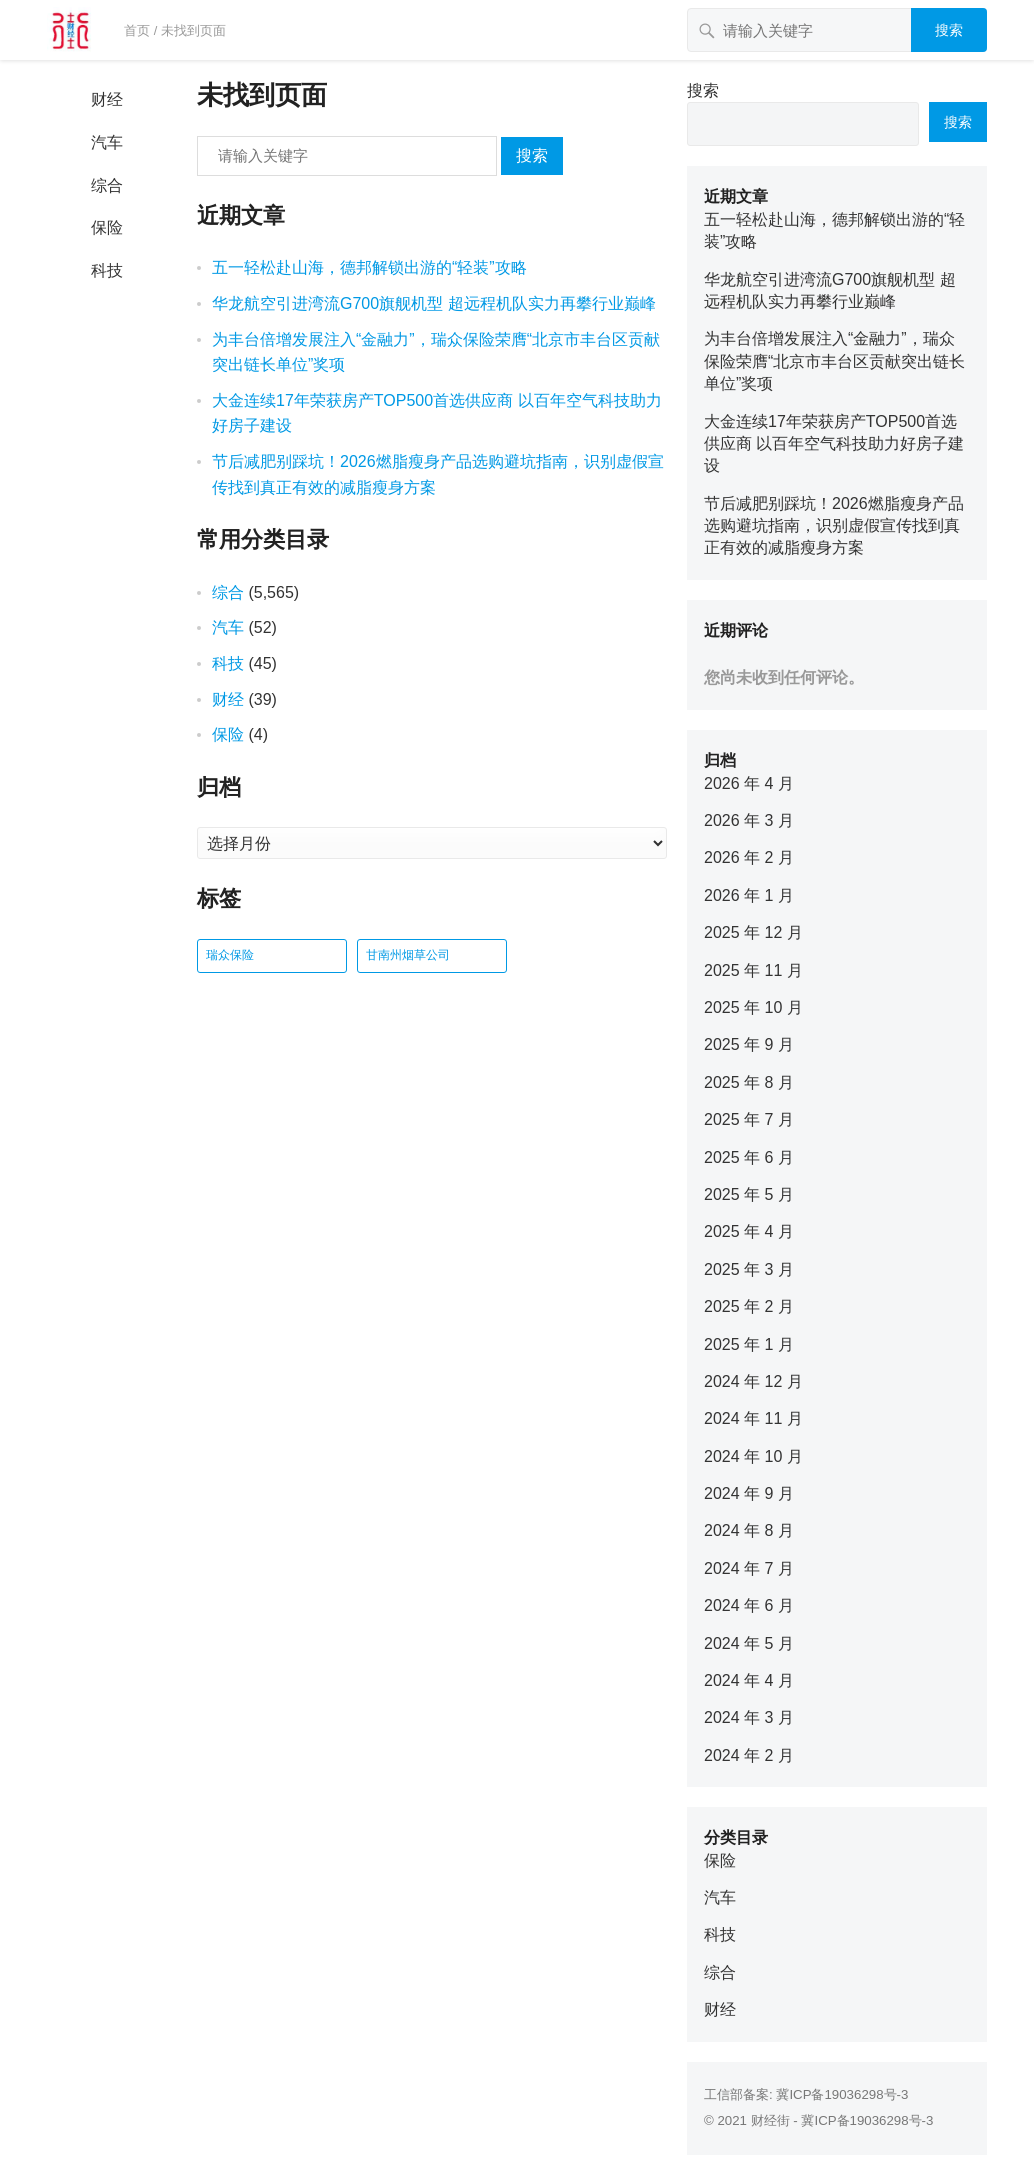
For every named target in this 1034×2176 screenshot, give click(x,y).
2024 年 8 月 (749, 1530)
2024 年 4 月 (749, 1680)
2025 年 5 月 (749, 1194)
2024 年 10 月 (753, 1456)
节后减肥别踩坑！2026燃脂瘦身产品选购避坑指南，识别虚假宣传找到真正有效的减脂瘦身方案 (834, 526)
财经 (107, 99)
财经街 (770, 2120)
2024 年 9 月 (749, 1493)
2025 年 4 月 (749, 1231)
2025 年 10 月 (753, 1007)
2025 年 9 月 (749, 1044)
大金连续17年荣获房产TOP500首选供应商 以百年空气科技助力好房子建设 (834, 444)
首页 (137, 30)
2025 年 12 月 (753, 932)
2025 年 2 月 (749, 1306)
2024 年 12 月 (753, 1381)
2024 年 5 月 (749, 1643)
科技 (107, 270)
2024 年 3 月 (749, 1717)
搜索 (949, 30)
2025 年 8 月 (749, 1082)
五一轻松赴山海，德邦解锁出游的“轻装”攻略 (369, 267)
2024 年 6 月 (749, 1605)
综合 (107, 185)
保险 (107, 227)
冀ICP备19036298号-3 (842, 2094)
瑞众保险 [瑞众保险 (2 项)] (230, 955)
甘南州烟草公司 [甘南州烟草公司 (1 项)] (408, 955)
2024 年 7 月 (749, 1568)
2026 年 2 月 (749, 857)
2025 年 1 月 (749, 1344)
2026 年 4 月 (749, 783)
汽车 (107, 142)
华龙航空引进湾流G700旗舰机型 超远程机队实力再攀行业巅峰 (434, 303)
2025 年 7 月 (749, 1119)
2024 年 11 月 (753, 1418)
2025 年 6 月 (749, 1157)
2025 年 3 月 (749, 1269)
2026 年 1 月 (749, 895)
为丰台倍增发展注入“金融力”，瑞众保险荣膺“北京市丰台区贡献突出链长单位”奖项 (834, 361)
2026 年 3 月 (749, 820)
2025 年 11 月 (753, 970)
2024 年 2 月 (749, 1755)
